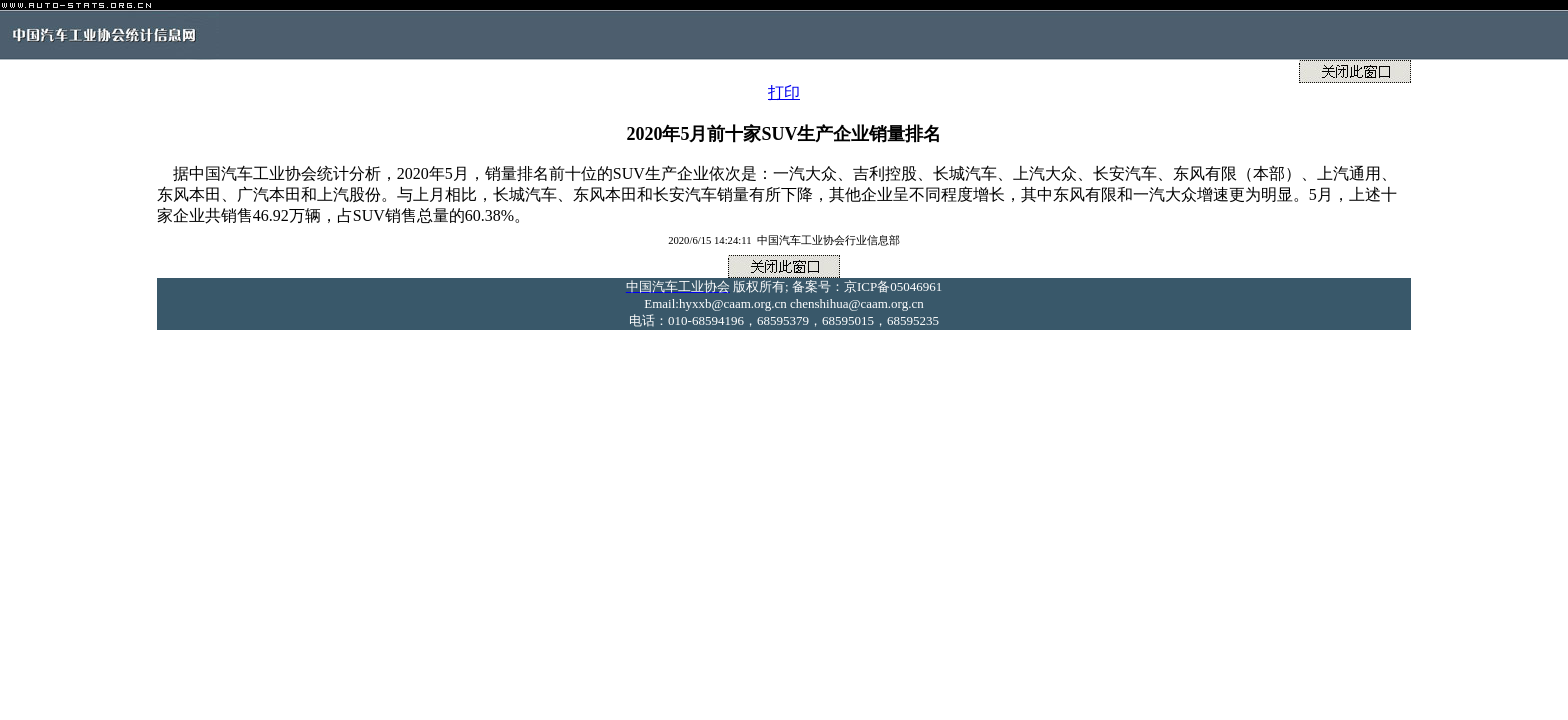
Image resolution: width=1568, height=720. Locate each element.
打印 (784, 92)
